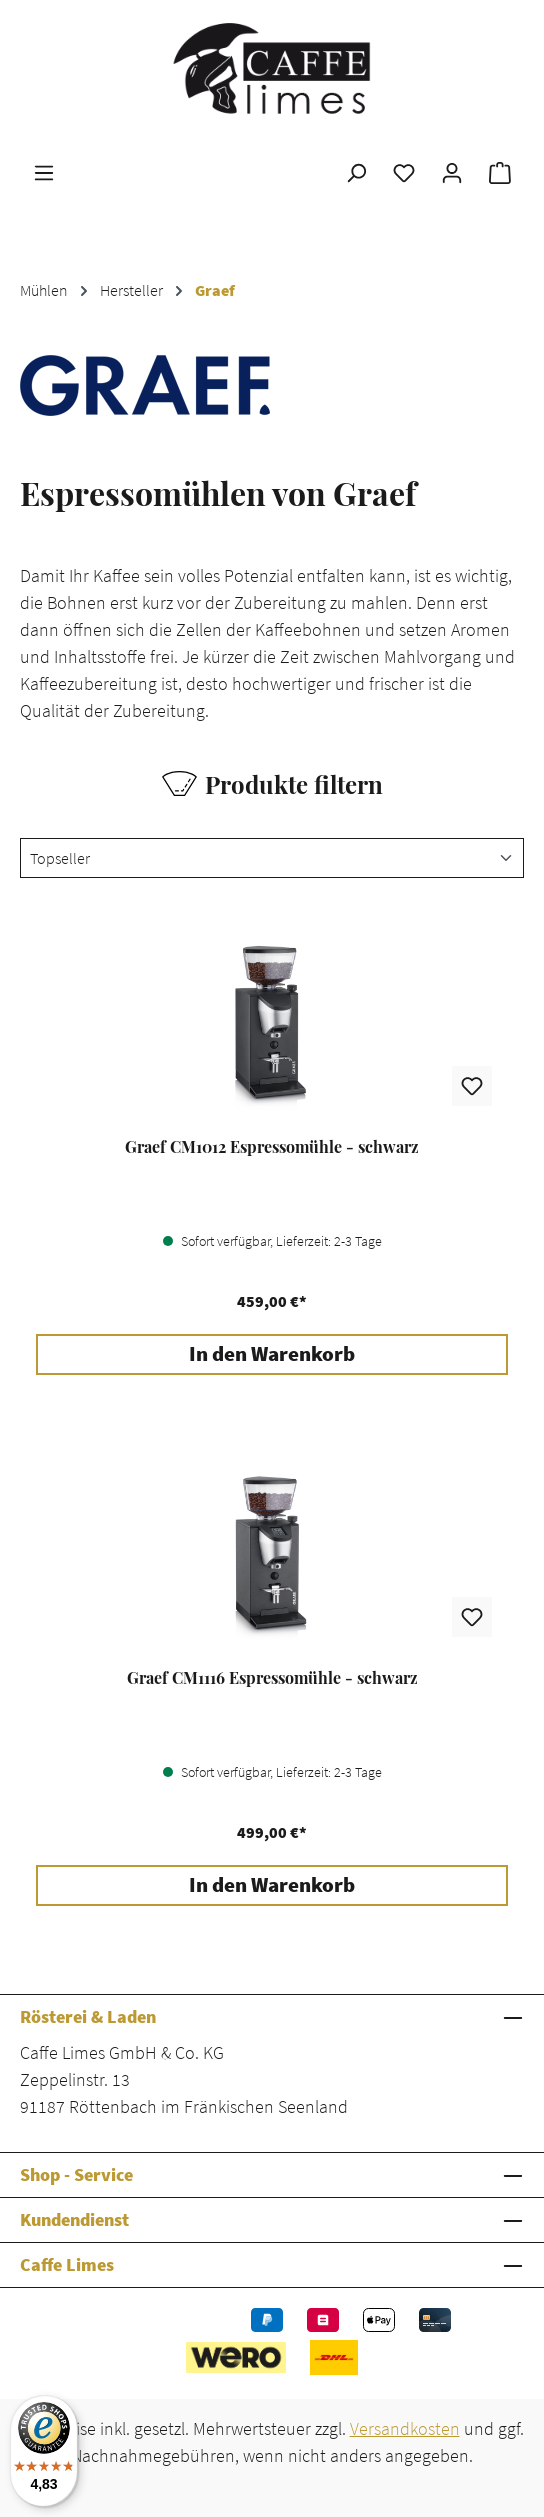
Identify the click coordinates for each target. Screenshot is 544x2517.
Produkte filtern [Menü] (272, 784)
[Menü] (44, 172)
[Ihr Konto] (452, 172)
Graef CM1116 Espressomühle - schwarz (272, 1678)
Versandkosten (405, 2428)
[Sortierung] (272, 858)
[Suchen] (356, 172)
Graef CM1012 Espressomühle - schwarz (272, 1147)
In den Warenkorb (272, 1354)
